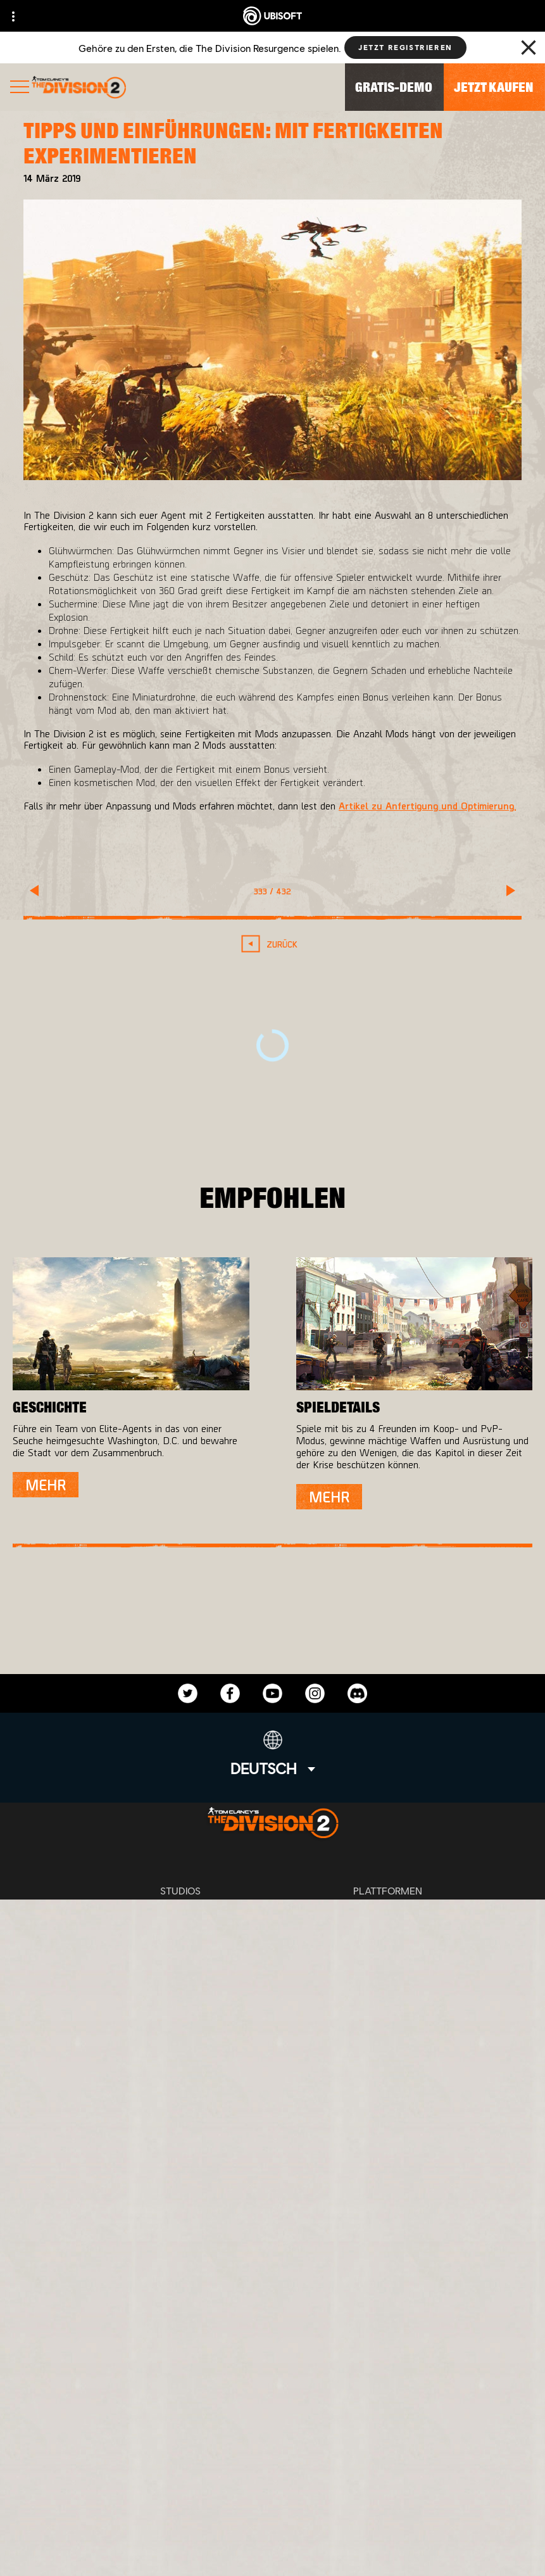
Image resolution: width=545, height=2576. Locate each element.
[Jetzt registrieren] (405, 47)
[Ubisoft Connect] (388, 1966)
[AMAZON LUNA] (388, 1991)
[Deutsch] (272, 1753)
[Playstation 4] (388, 1940)
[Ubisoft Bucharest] (180, 1940)
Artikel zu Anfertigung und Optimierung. (427, 805)
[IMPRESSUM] (272, 2533)
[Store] (272, 2326)
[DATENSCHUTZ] (272, 2491)
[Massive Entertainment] (180, 1915)
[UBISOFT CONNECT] (272, 2355)
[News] (272, 2414)
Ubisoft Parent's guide (354, 2048)
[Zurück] (272, 944)
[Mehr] (45, 1484)
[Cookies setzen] (272, 2553)
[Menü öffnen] (19, 88)
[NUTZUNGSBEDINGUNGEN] (272, 2512)
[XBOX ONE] (388, 1915)
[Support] (272, 2443)
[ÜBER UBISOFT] (272, 2384)
